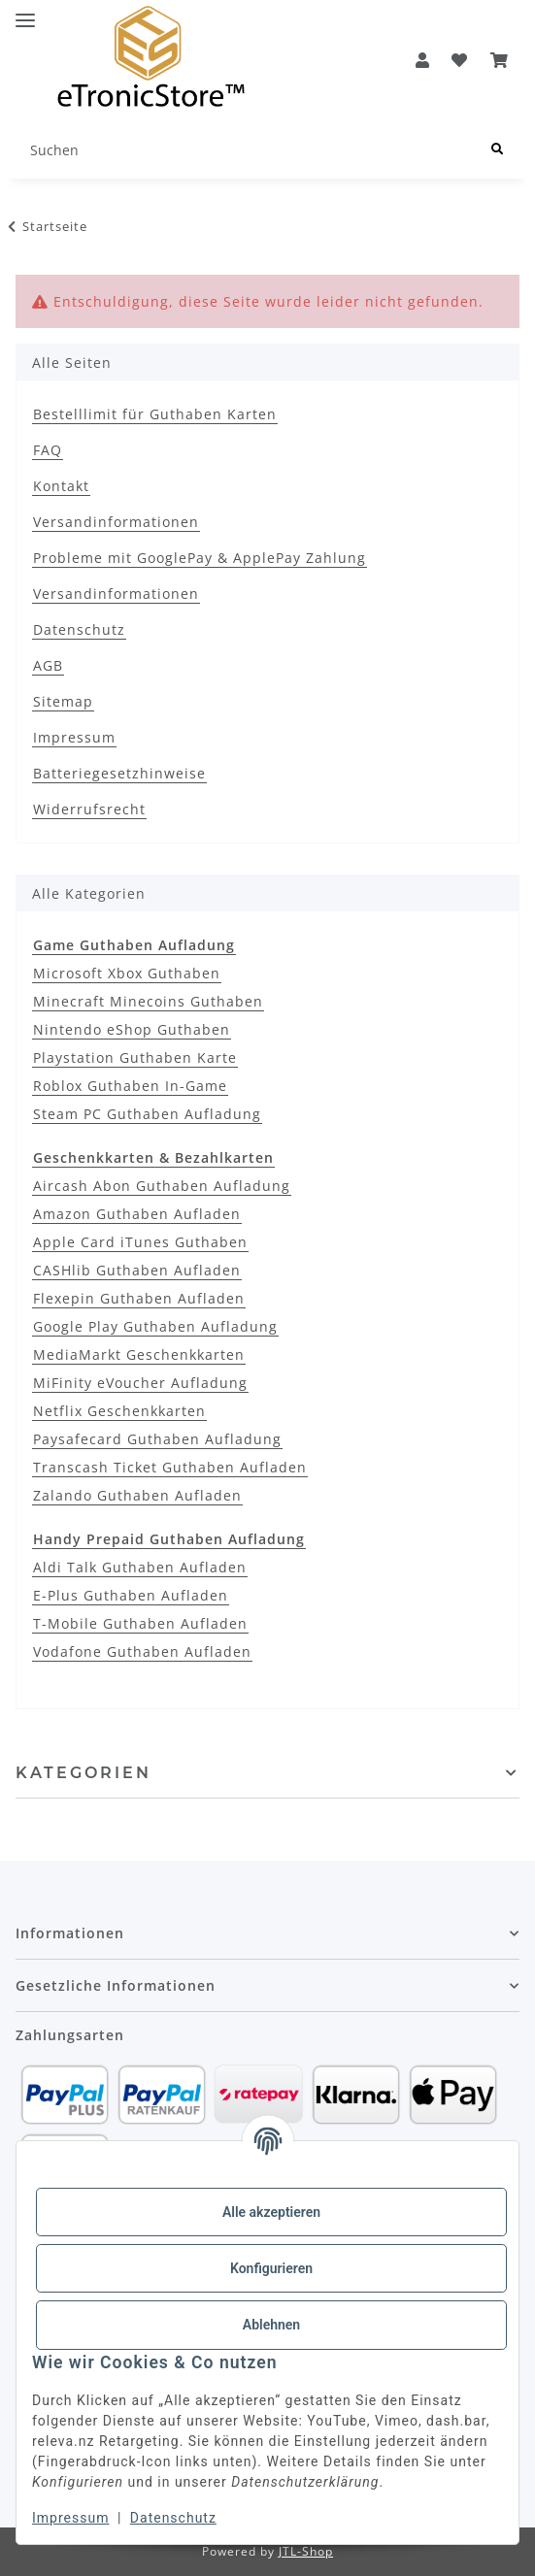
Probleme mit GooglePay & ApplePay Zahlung (199, 557)
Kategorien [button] (83, 1773)
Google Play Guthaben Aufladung (155, 1326)
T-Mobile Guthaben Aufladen (140, 1623)
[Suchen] (245, 150)
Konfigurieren (271, 2268)
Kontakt (61, 486)
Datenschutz (173, 2518)
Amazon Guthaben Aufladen (137, 1214)
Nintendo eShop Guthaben (131, 1029)
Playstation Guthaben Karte (135, 1057)
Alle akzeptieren (271, 2212)
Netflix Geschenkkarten (119, 1411)
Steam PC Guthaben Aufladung (147, 1114)
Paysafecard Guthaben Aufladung (157, 1439)
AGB (48, 665)
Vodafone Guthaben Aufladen (142, 1651)
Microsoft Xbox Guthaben (126, 973)
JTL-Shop (306, 2551)
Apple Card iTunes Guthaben (140, 1242)
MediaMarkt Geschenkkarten (139, 1354)
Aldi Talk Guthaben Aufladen (140, 1567)
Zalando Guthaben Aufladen (137, 1495)
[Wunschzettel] (460, 60)
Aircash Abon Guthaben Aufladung (161, 1185)
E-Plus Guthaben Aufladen (130, 1595)
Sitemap (63, 701)
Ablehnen (271, 2324)
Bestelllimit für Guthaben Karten (155, 414)
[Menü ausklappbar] (25, 12)
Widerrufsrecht (89, 809)
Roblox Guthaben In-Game (130, 1085)
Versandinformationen (116, 521)
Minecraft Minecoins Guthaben (148, 1001)
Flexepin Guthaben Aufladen (139, 1298)
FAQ (47, 450)
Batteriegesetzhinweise (119, 773)
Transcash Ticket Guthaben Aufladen (170, 1467)
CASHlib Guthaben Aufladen (137, 1270)
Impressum (70, 2518)
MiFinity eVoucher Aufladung (140, 1382)
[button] (423, 60)
